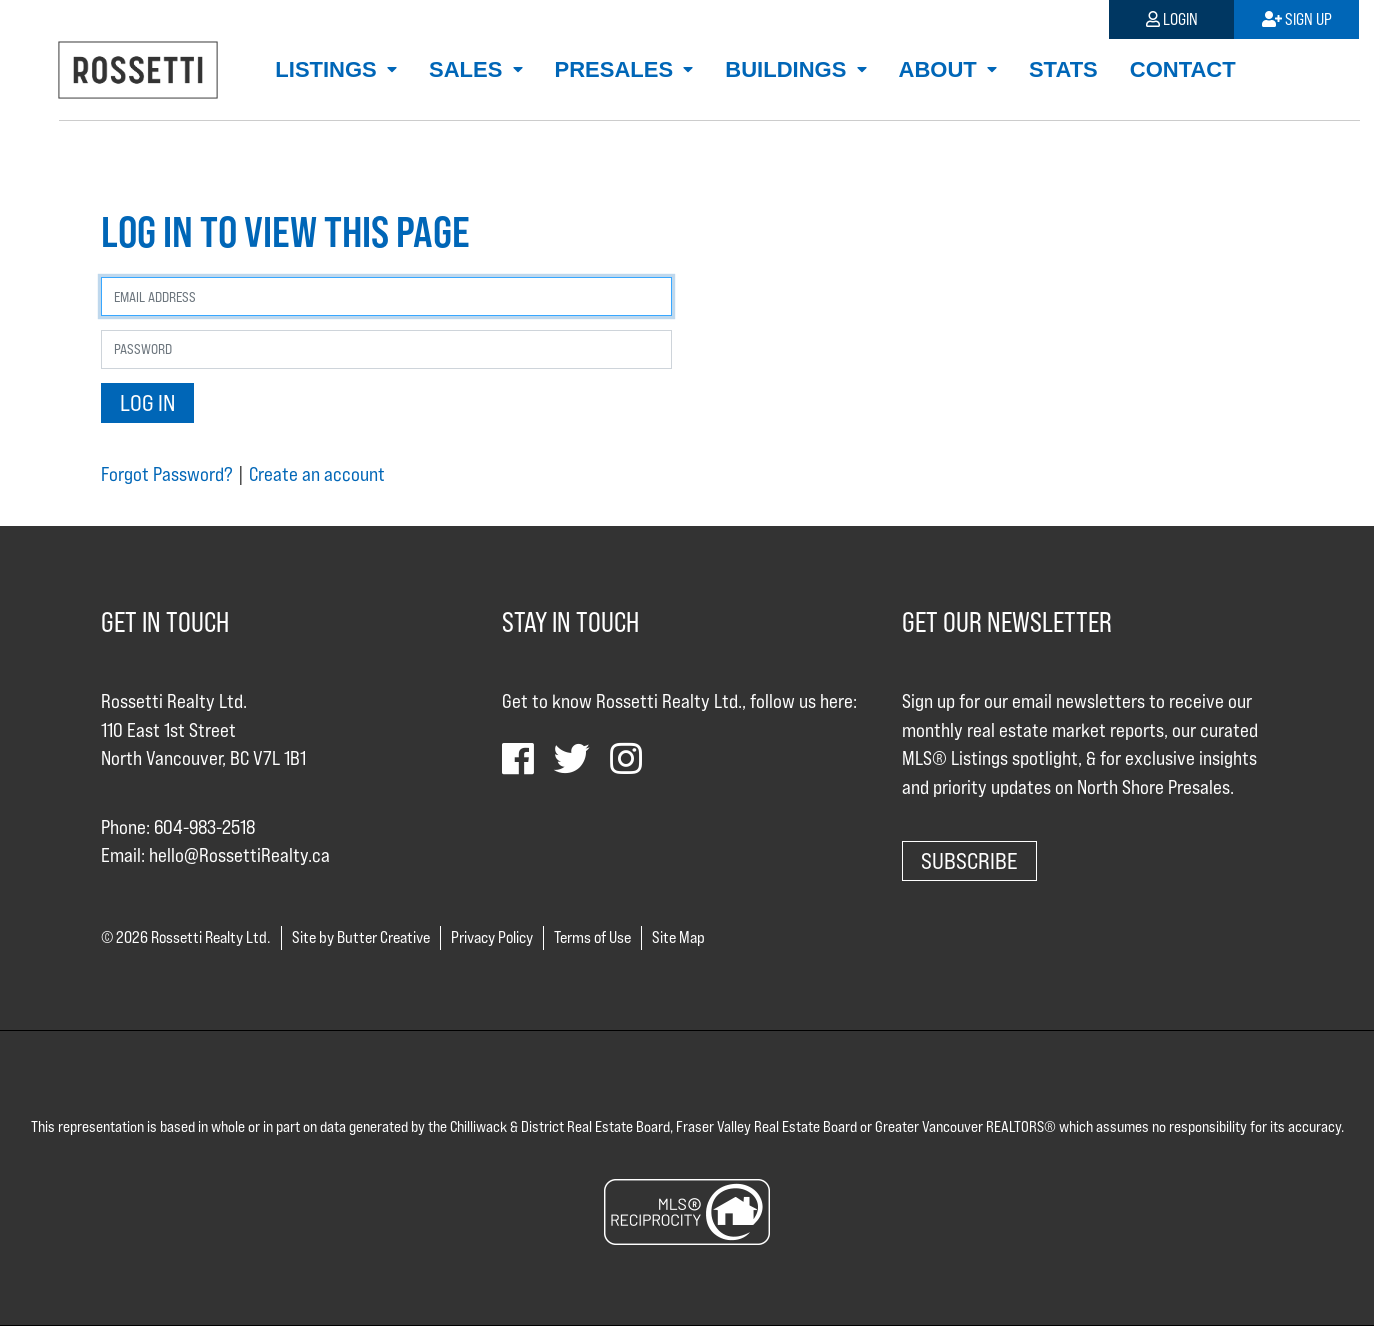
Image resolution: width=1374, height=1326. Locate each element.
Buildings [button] (788, 69)
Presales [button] (617, 69)
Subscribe (969, 860)
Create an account (317, 474)
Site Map (678, 937)
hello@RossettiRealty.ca (239, 855)
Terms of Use (592, 937)
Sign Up (1297, 19)
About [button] (941, 69)
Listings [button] (329, 69)
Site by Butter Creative (361, 937)
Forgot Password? (167, 474)
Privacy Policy (492, 937)
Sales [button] (468, 69)
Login (1172, 19)
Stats (1063, 69)
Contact (1183, 69)
